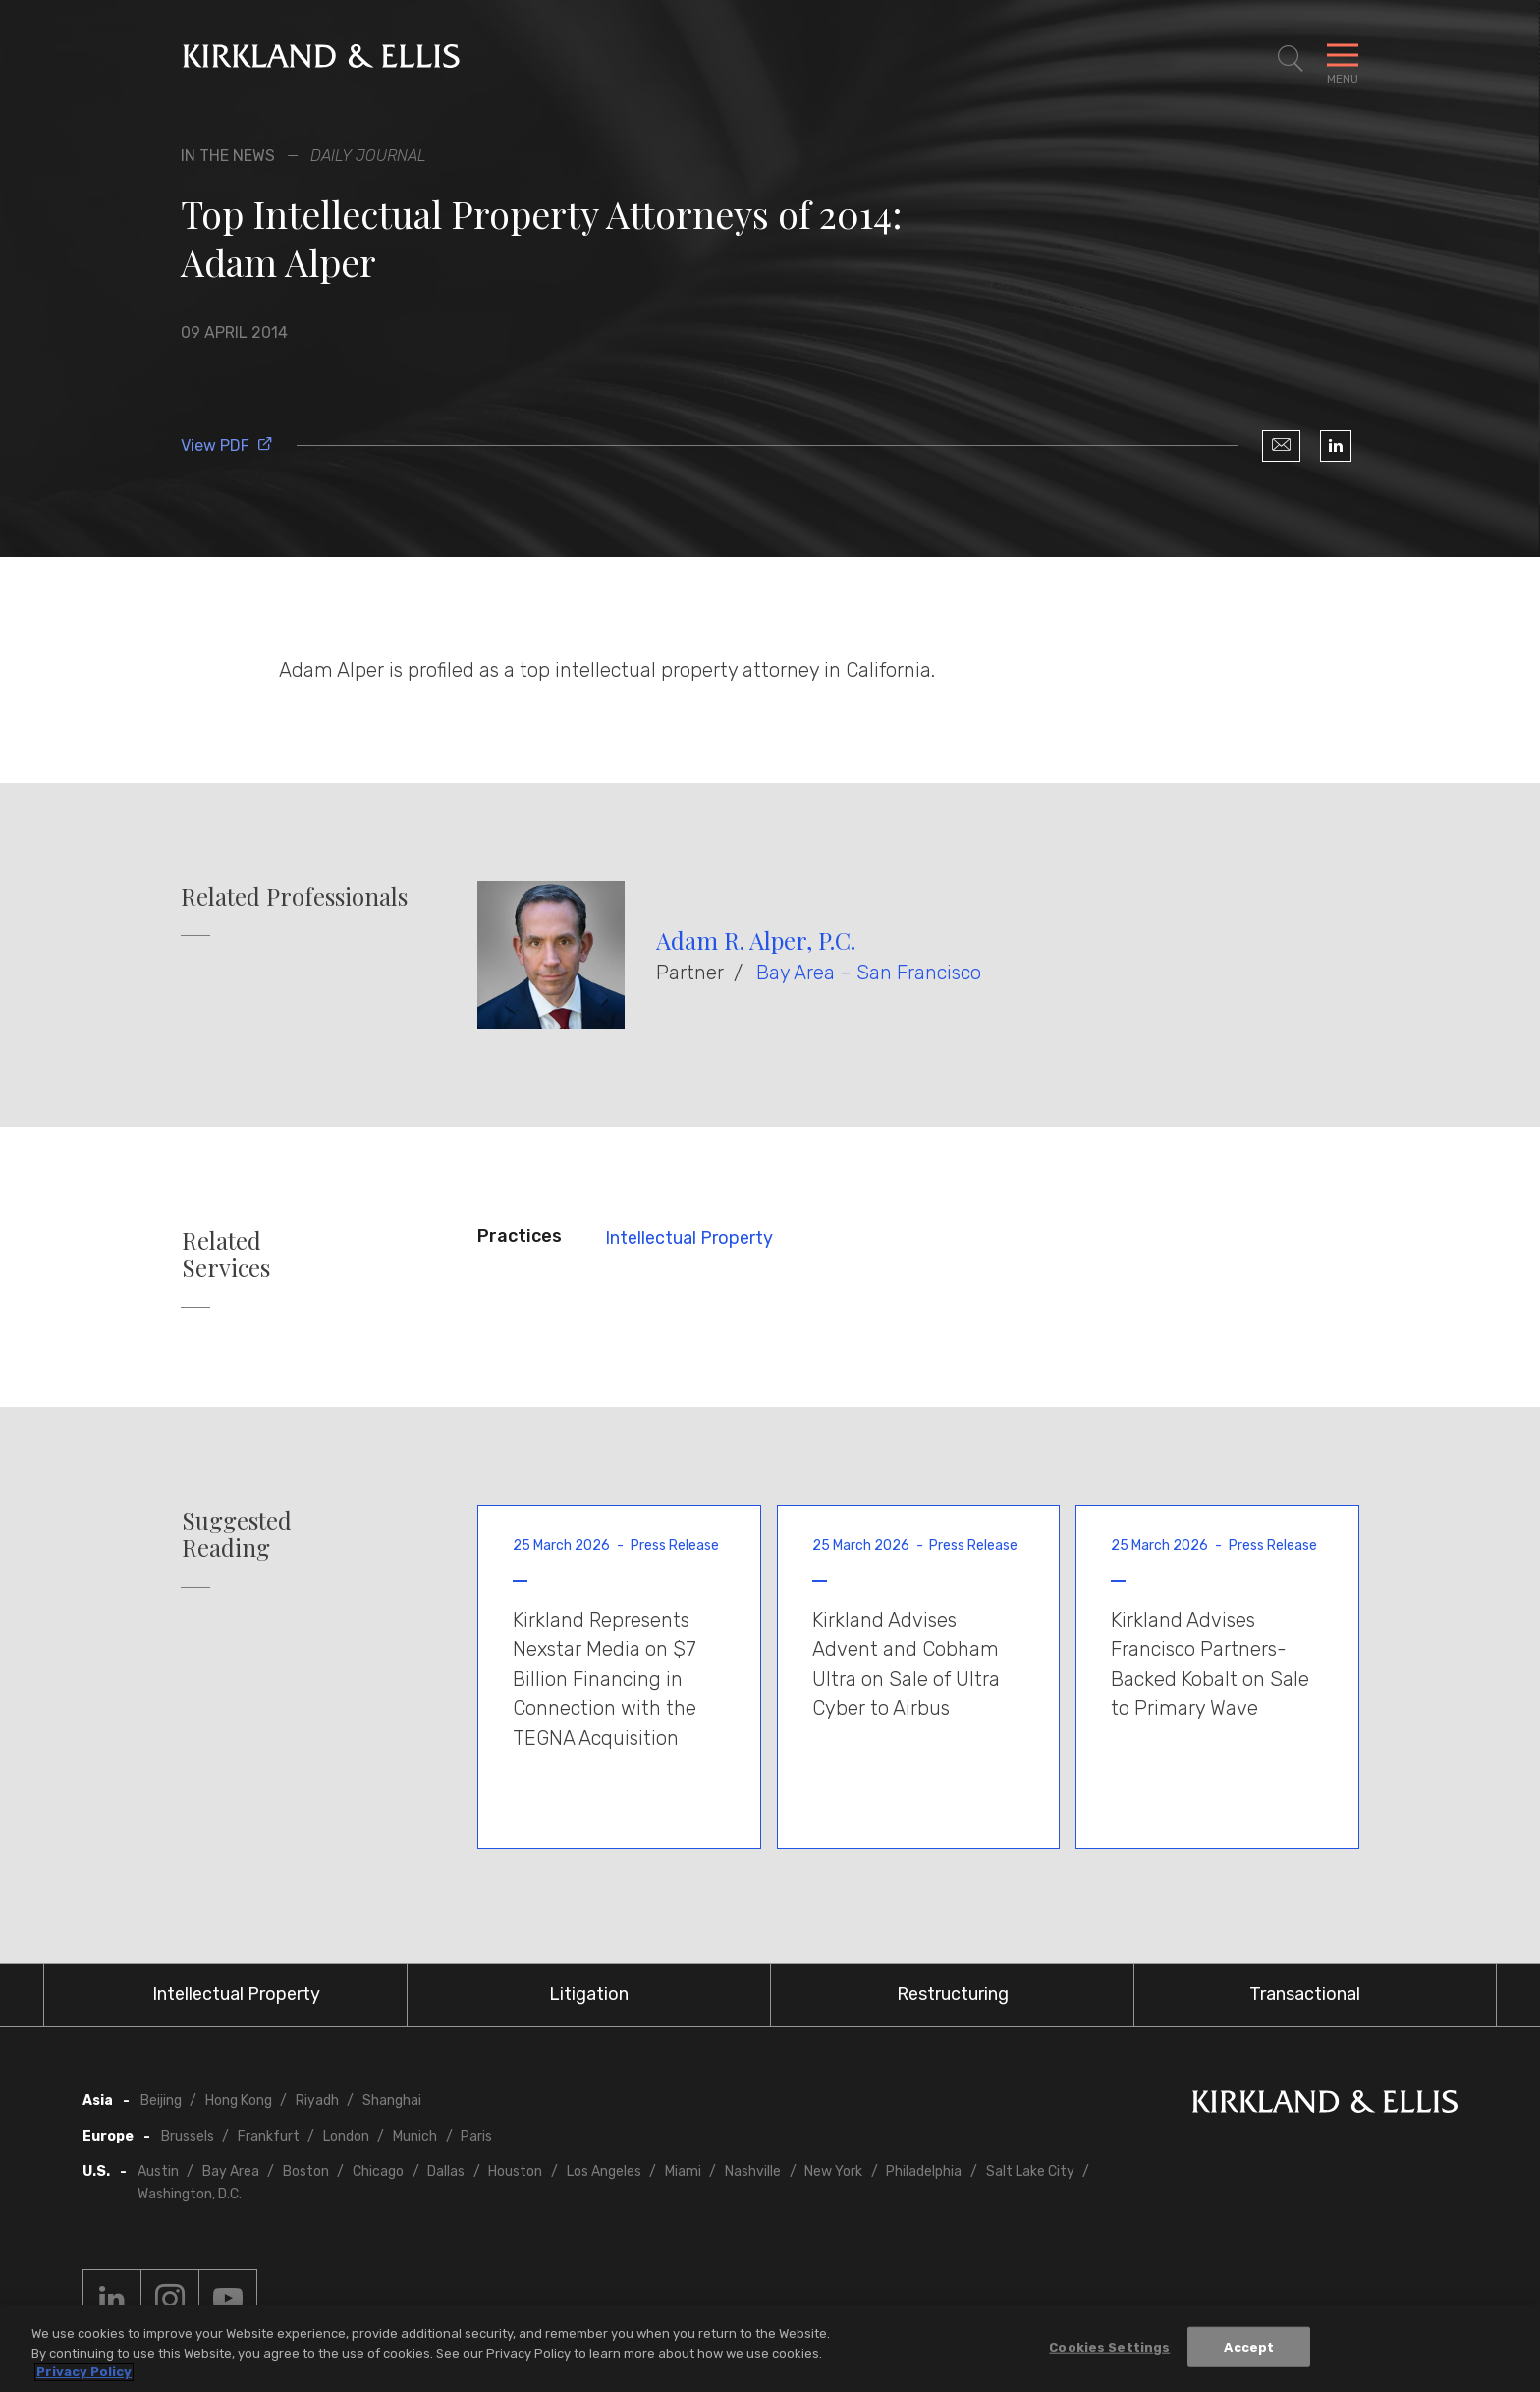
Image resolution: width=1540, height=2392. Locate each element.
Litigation (589, 1994)
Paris (476, 2136)
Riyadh (317, 2100)
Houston (515, 2171)
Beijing (161, 2100)
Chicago (378, 2171)
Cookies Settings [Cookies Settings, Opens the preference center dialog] (1109, 2347)
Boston (306, 2171)
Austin (158, 2171)
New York (833, 2171)
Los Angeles (604, 2171)
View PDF (227, 445)
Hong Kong (238, 2100)
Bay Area (230, 2171)
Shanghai (391, 2100)
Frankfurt (269, 2136)
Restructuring (953, 1994)
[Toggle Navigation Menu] (1342, 59)
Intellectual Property (689, 1238)
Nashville (753, 2171)
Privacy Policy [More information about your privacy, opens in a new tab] (84, 2372)
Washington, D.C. (190, 2194)
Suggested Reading (237, 1534)
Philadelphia (924, 2171)
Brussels (187, 2136)
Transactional (1304, 1994)
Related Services (226, 1254)
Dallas (446, 2171)
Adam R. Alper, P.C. (755, 940)
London (346, 2136)
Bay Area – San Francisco (868, 972)
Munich (415, 2136)
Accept (1249, 2347)
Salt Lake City (1030, 2171)
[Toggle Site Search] (1290, 59)
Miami (683, 2171)
